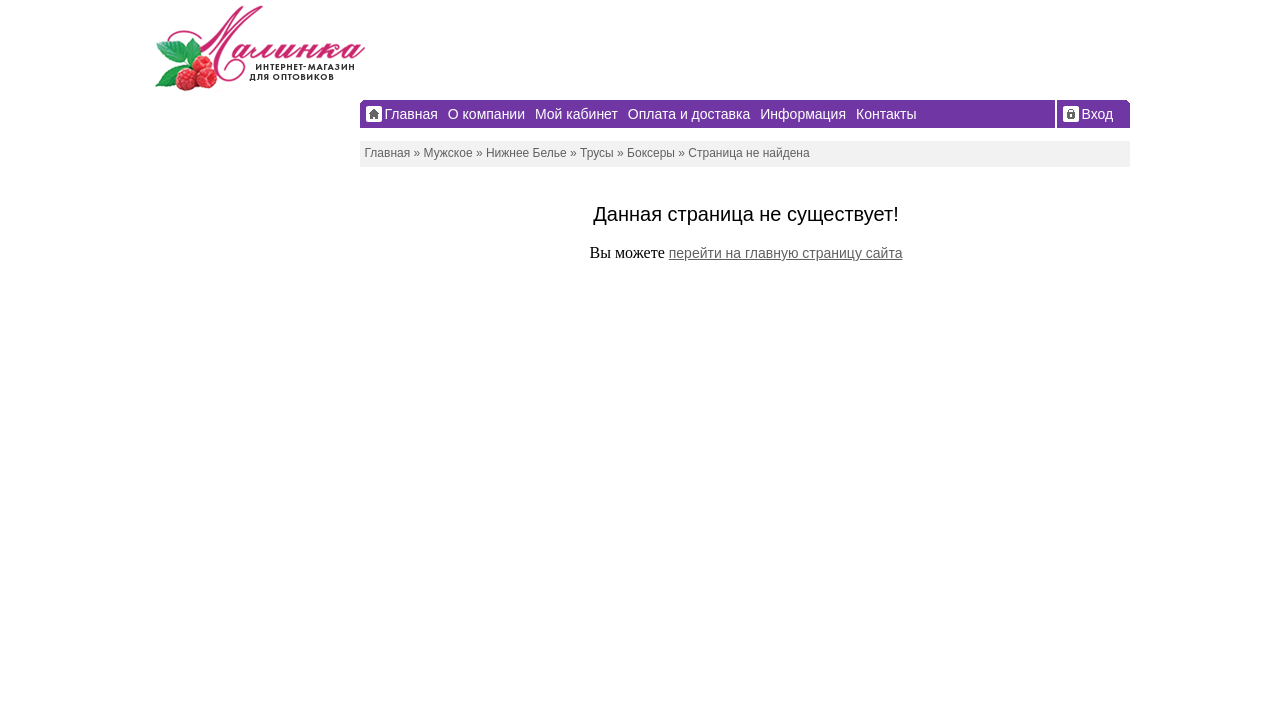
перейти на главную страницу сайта (786, 253)
